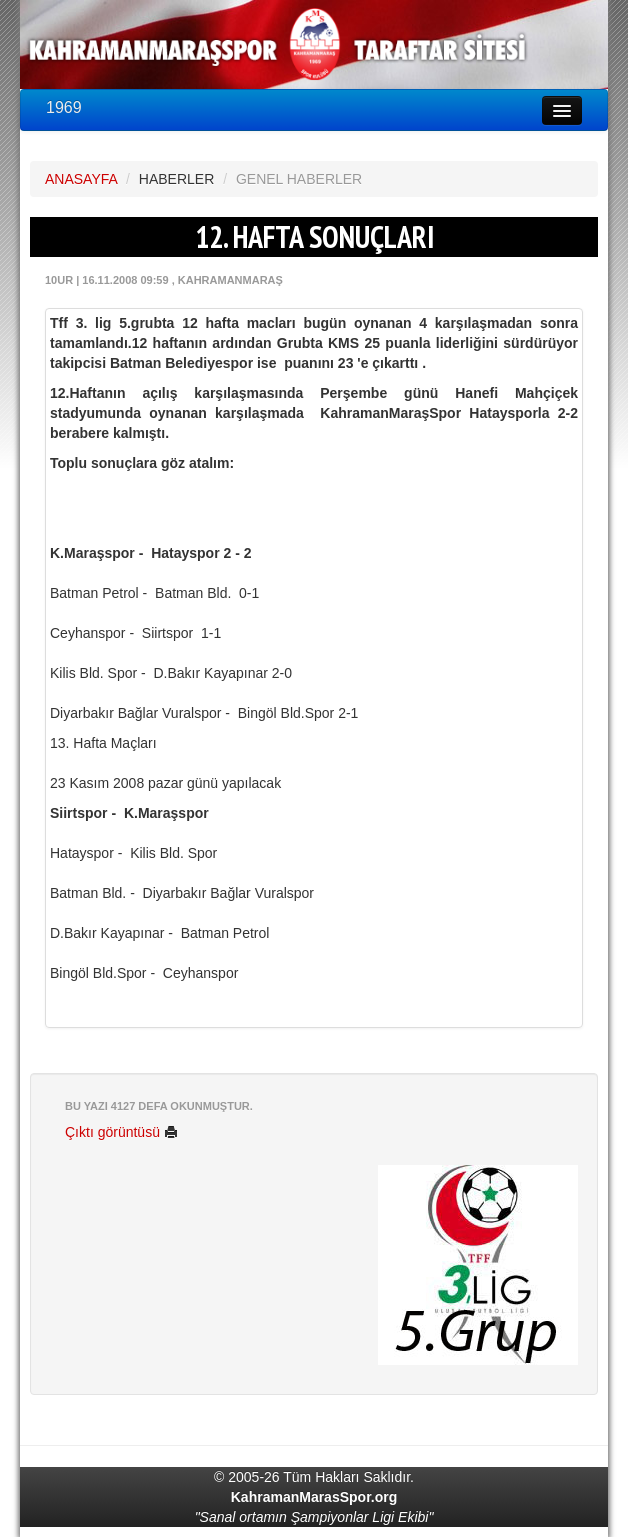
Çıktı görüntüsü (121, 1132)
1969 (64, 107)
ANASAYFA (81, 179)
